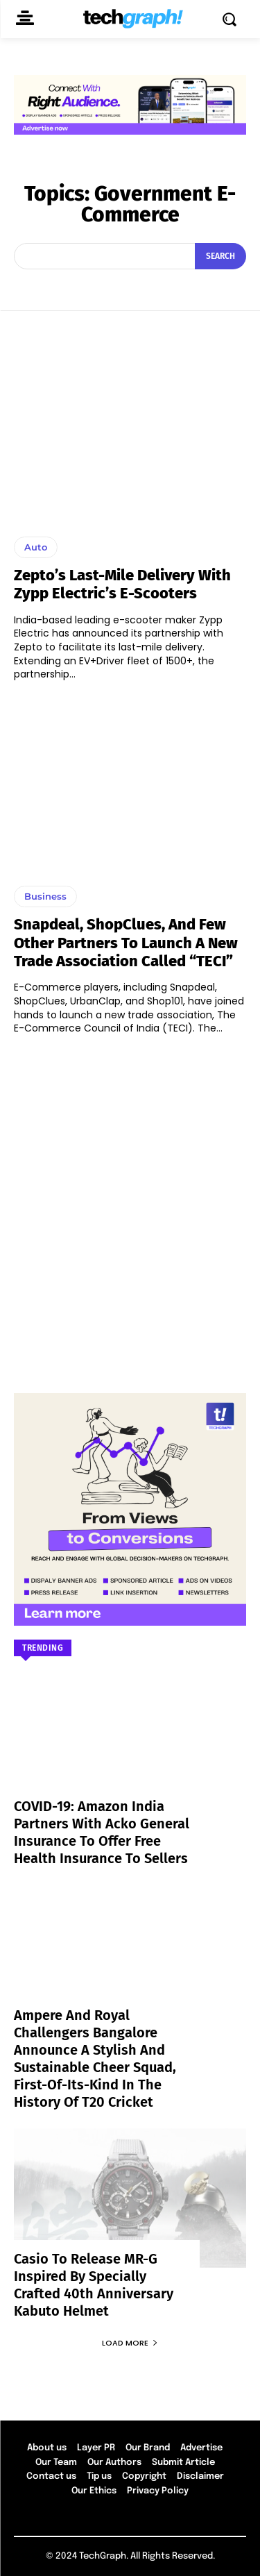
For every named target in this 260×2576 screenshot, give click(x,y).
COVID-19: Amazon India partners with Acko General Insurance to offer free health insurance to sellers (101, 1832)
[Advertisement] (130, 1207)
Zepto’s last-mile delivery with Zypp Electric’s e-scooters (122, 584)
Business (45, 896)
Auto (35, 547)
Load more (130, 2342)
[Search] (220, 256)
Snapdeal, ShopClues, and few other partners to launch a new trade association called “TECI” (126, 942)
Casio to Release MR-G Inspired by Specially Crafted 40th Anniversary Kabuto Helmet (93, 2284)
